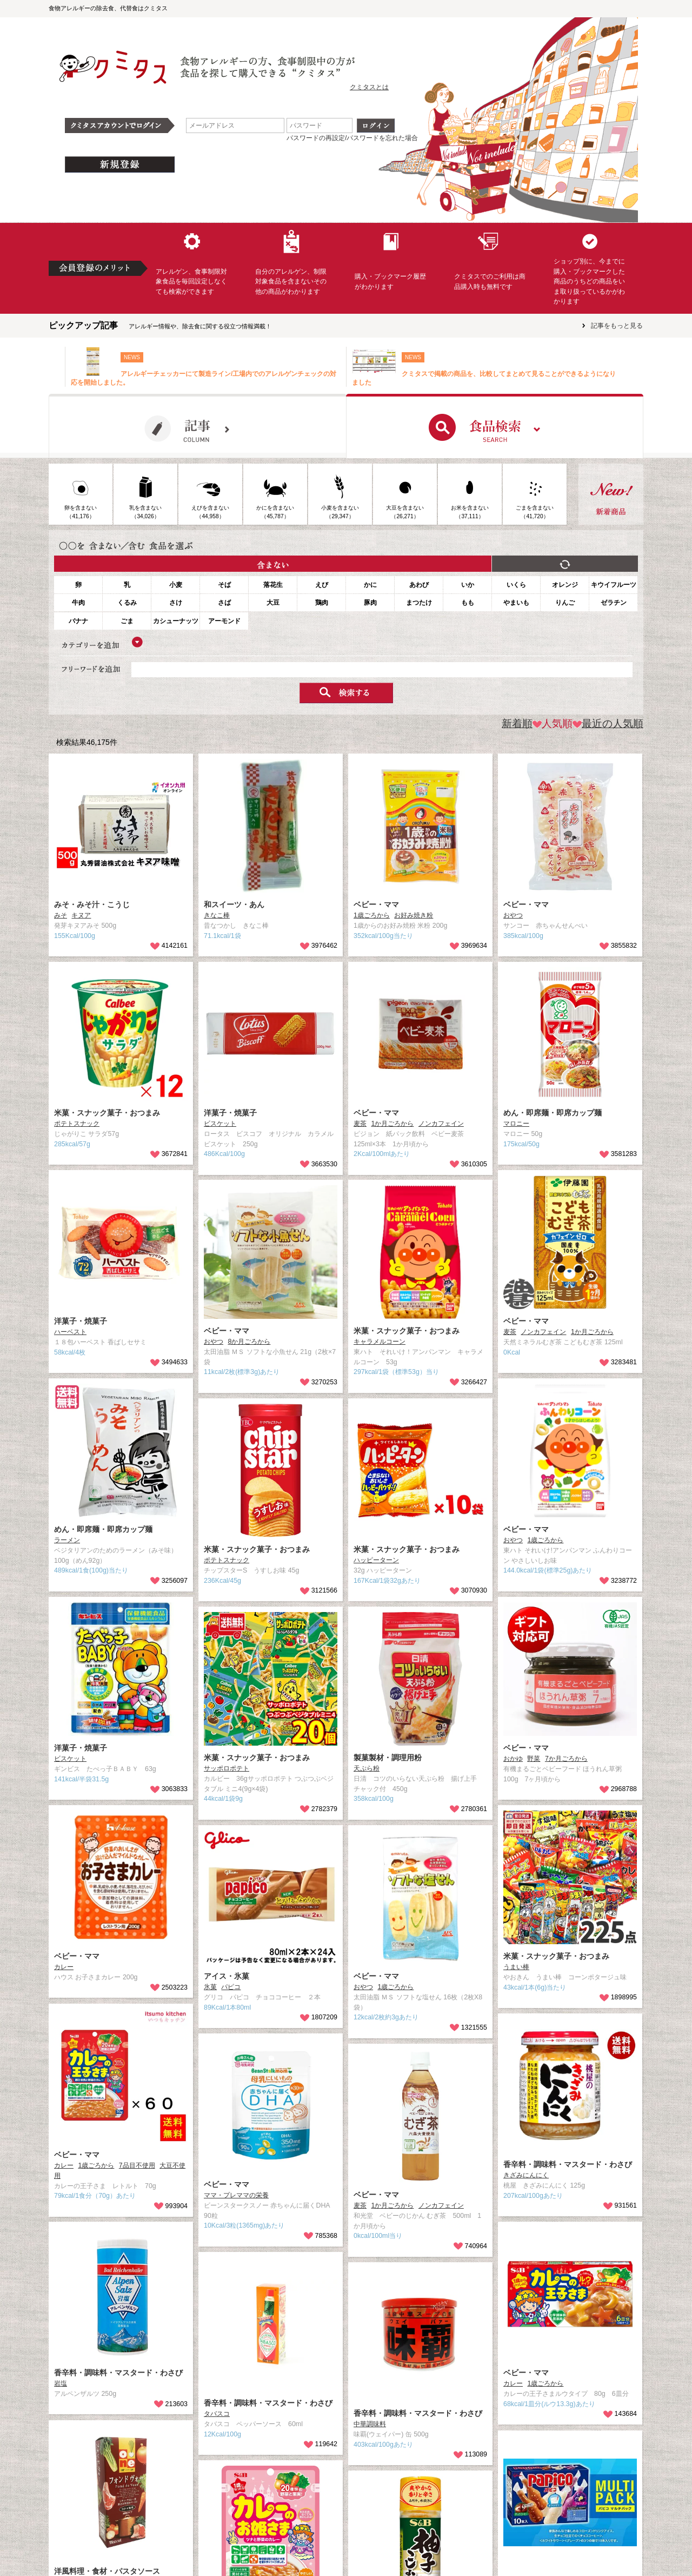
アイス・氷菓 (226, 1976)
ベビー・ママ (376, 904)
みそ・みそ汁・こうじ (92, 904)
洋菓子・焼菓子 (230, 1112)
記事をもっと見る (617, 325)
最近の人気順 (608, 723)
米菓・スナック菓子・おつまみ (107, 1112)
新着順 (517, 723)
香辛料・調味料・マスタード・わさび (567, 2164)
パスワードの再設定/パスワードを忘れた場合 (352, 138)
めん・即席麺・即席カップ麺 (552, 1112)
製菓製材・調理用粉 (388, 1757)
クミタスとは (369, 87)
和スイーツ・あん (234, 904)
